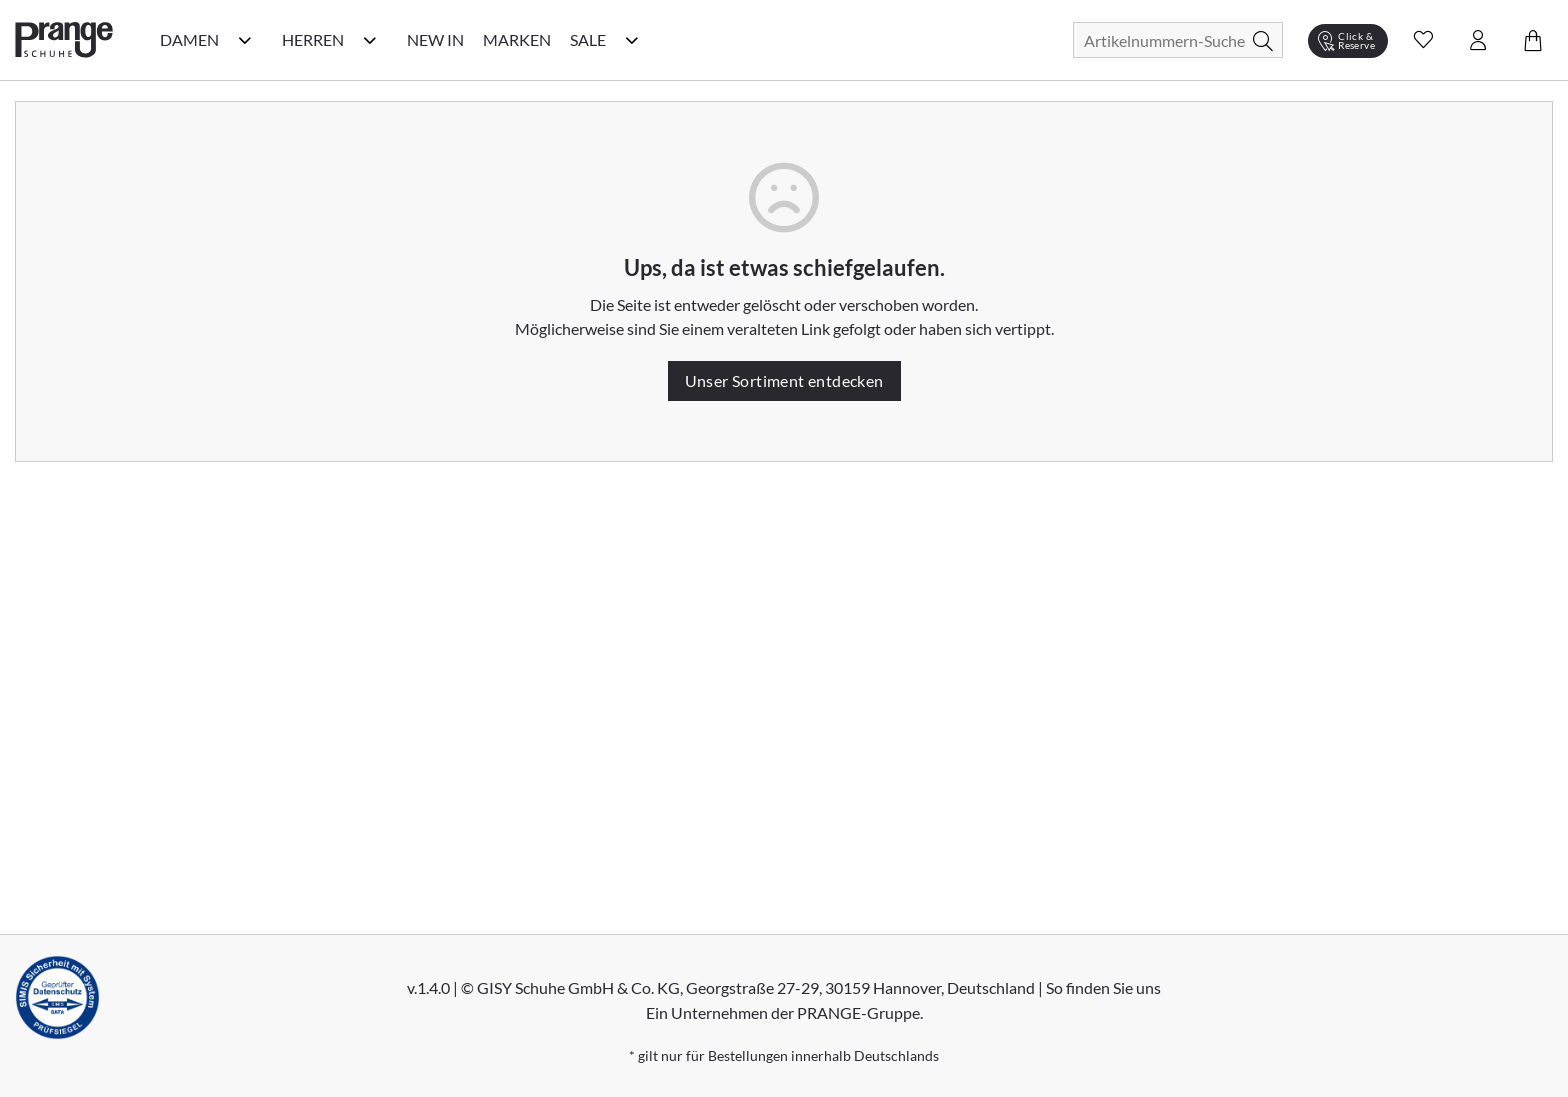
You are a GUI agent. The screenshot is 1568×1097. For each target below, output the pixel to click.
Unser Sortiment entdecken (784, 380)
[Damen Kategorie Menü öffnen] (245, 40)
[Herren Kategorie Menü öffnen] (370, 40)
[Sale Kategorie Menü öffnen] (632, 40)
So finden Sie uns (1103, 987)
